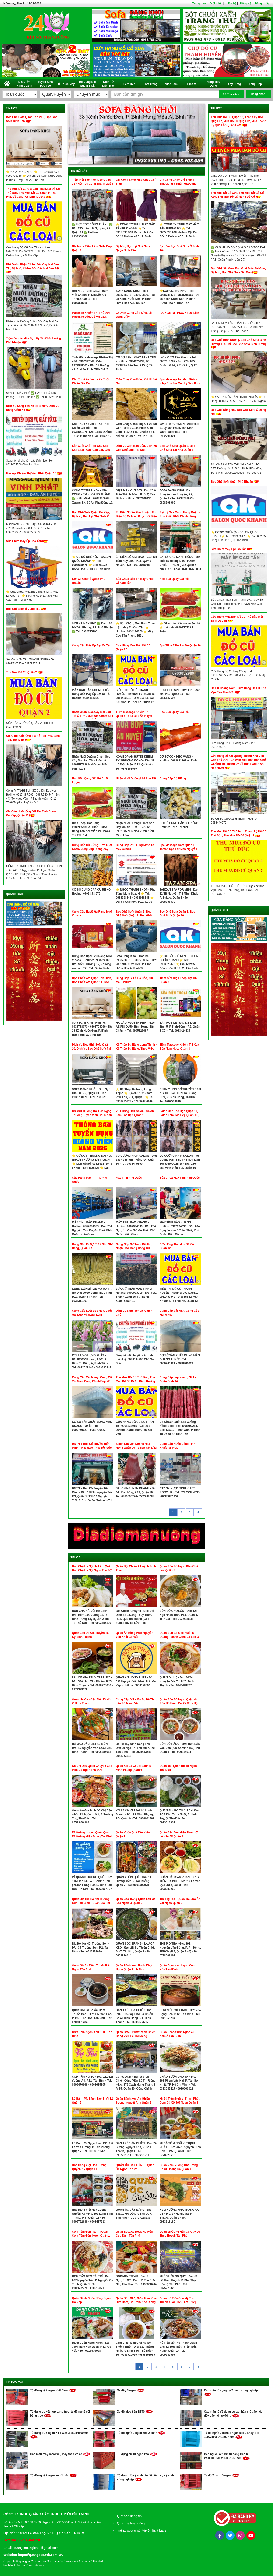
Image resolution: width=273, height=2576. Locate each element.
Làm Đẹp (129, 84)
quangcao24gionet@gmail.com (36, 2548)
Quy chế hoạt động (131, 2523)
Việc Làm (171, 84)
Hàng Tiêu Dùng (213, 83)
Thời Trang (150, 84)
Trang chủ (199, 3)
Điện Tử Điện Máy (108, 83)
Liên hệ (231, 3)
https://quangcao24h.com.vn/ (40, 2555)
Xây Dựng (234, 84)
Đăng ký (245, 3)
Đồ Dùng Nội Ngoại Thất (87, 83)
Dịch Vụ (192, 84)
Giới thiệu (216, 3)
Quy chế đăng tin (129, 2516)
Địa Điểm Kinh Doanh (24, 83)
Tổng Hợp (255, 84)
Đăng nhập (262, 3)
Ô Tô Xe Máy (66, 84)
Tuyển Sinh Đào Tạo (45, 83)
